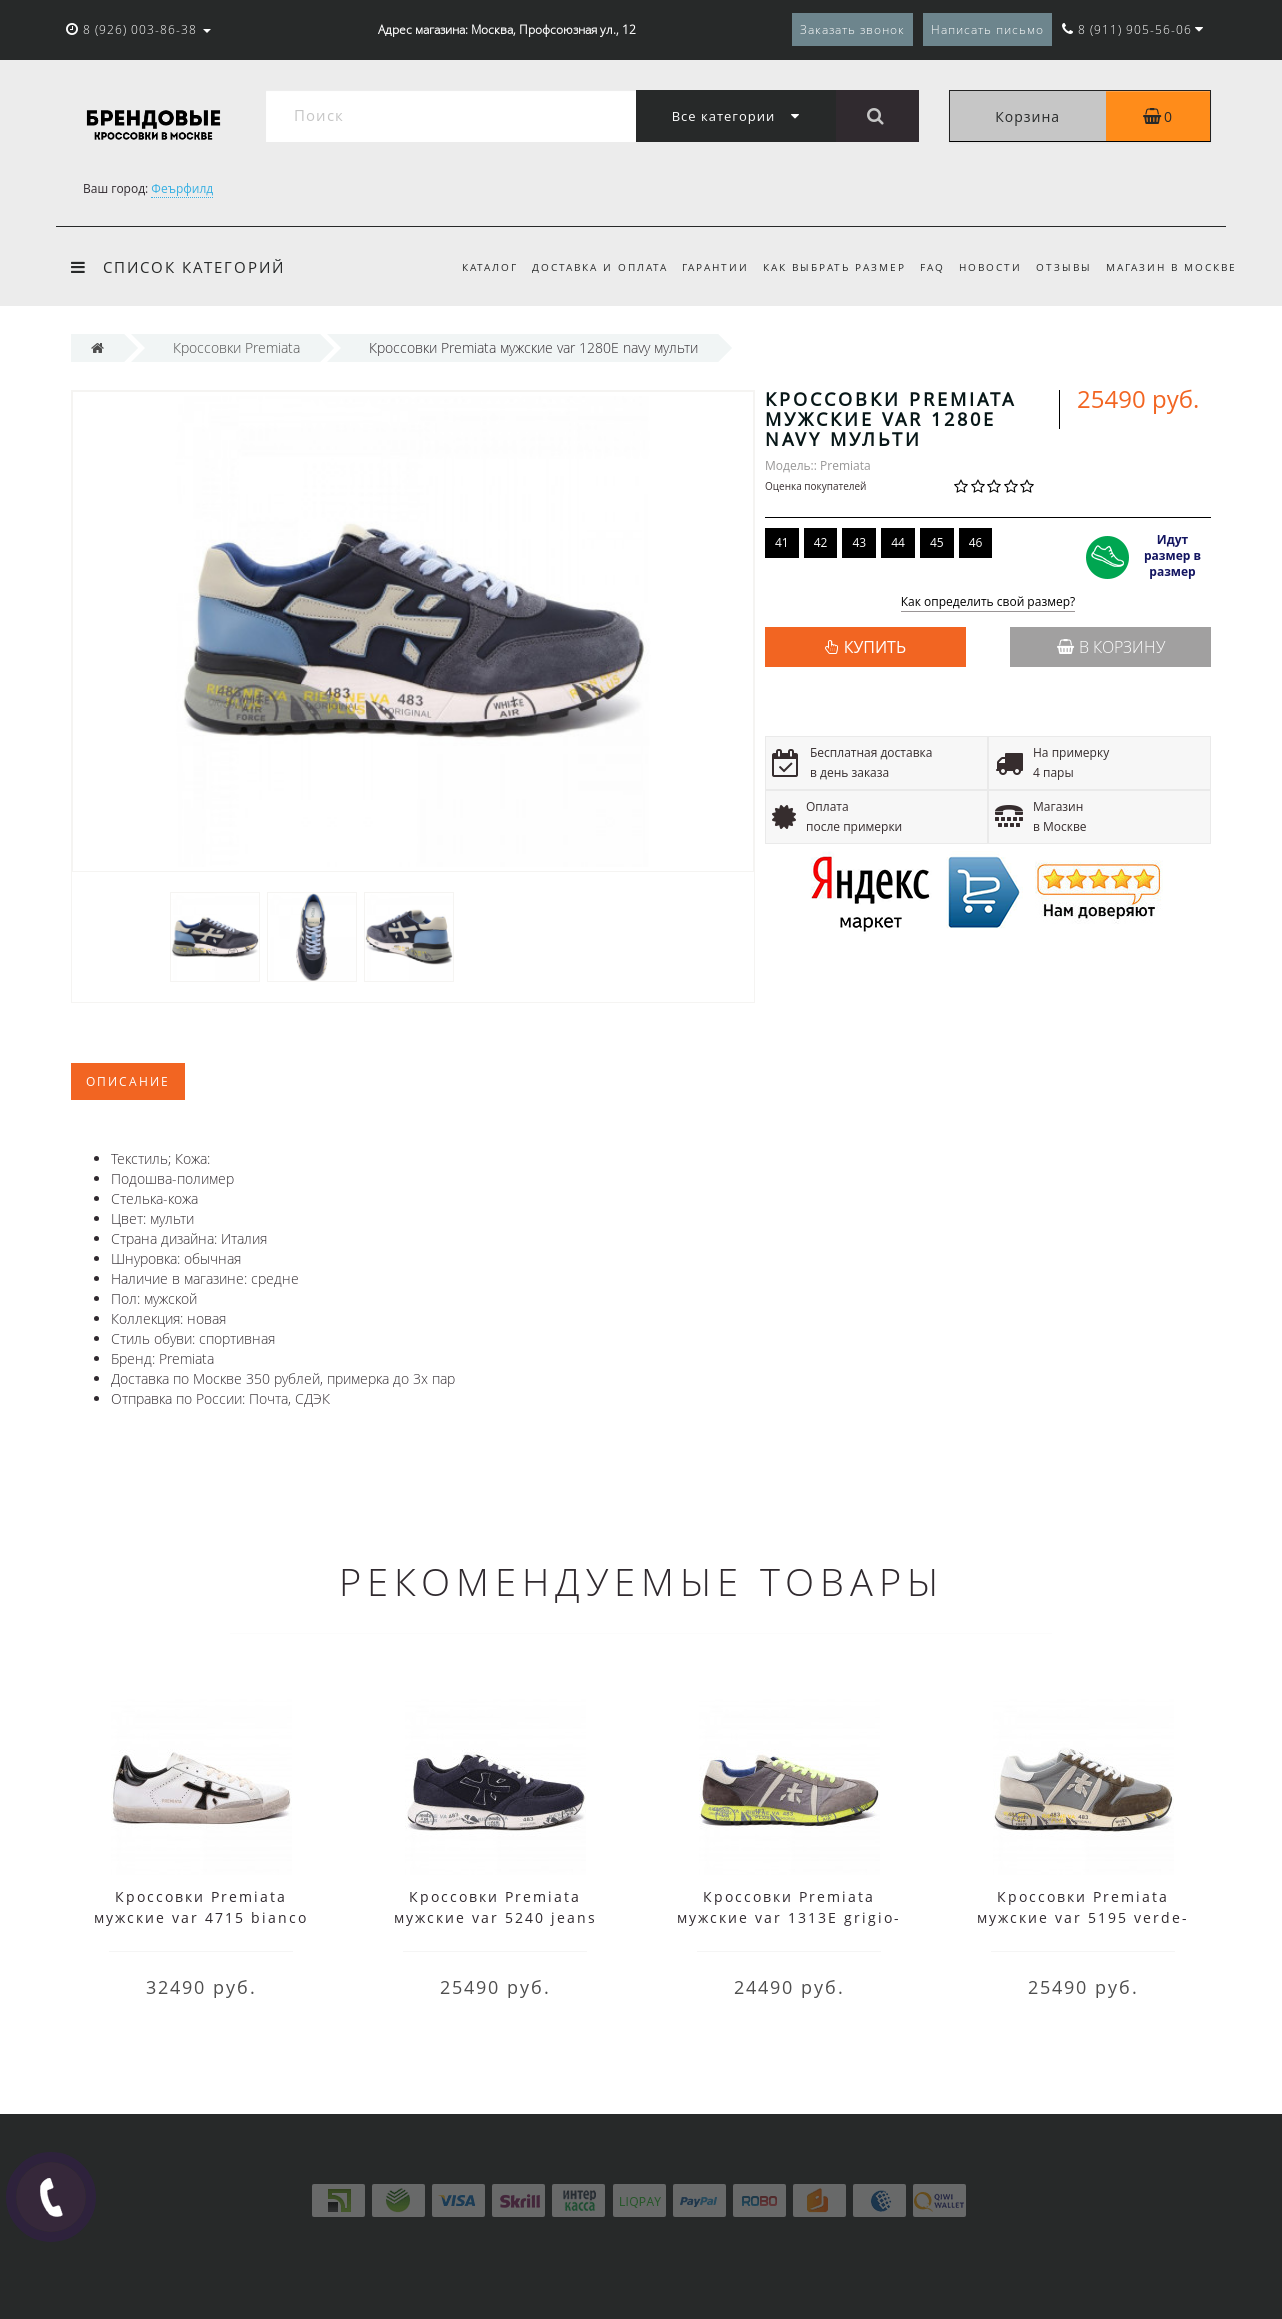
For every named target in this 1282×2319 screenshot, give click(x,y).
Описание (128, 1081)
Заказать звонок (852, 29)
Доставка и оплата (581, 267)
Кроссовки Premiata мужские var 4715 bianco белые (201, 1917)
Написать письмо (987, 29)
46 (976, 542)
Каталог (468, 267)
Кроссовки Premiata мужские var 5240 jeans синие (495, 1917)
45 (937, 542)
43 (859, 542)
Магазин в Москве (1171, 267)
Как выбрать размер (821, 267)
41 (782, 542)
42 (821, 542)
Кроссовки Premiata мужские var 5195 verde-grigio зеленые (1083, 1917)
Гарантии (699, 267)
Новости (983, 267)
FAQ (922, 267)
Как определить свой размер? (988, 602)
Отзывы (1060, 267)
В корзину (1111, 647)
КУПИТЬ (875, 647)
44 (898, 542)
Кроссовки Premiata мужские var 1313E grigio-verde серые (789, 1917)
